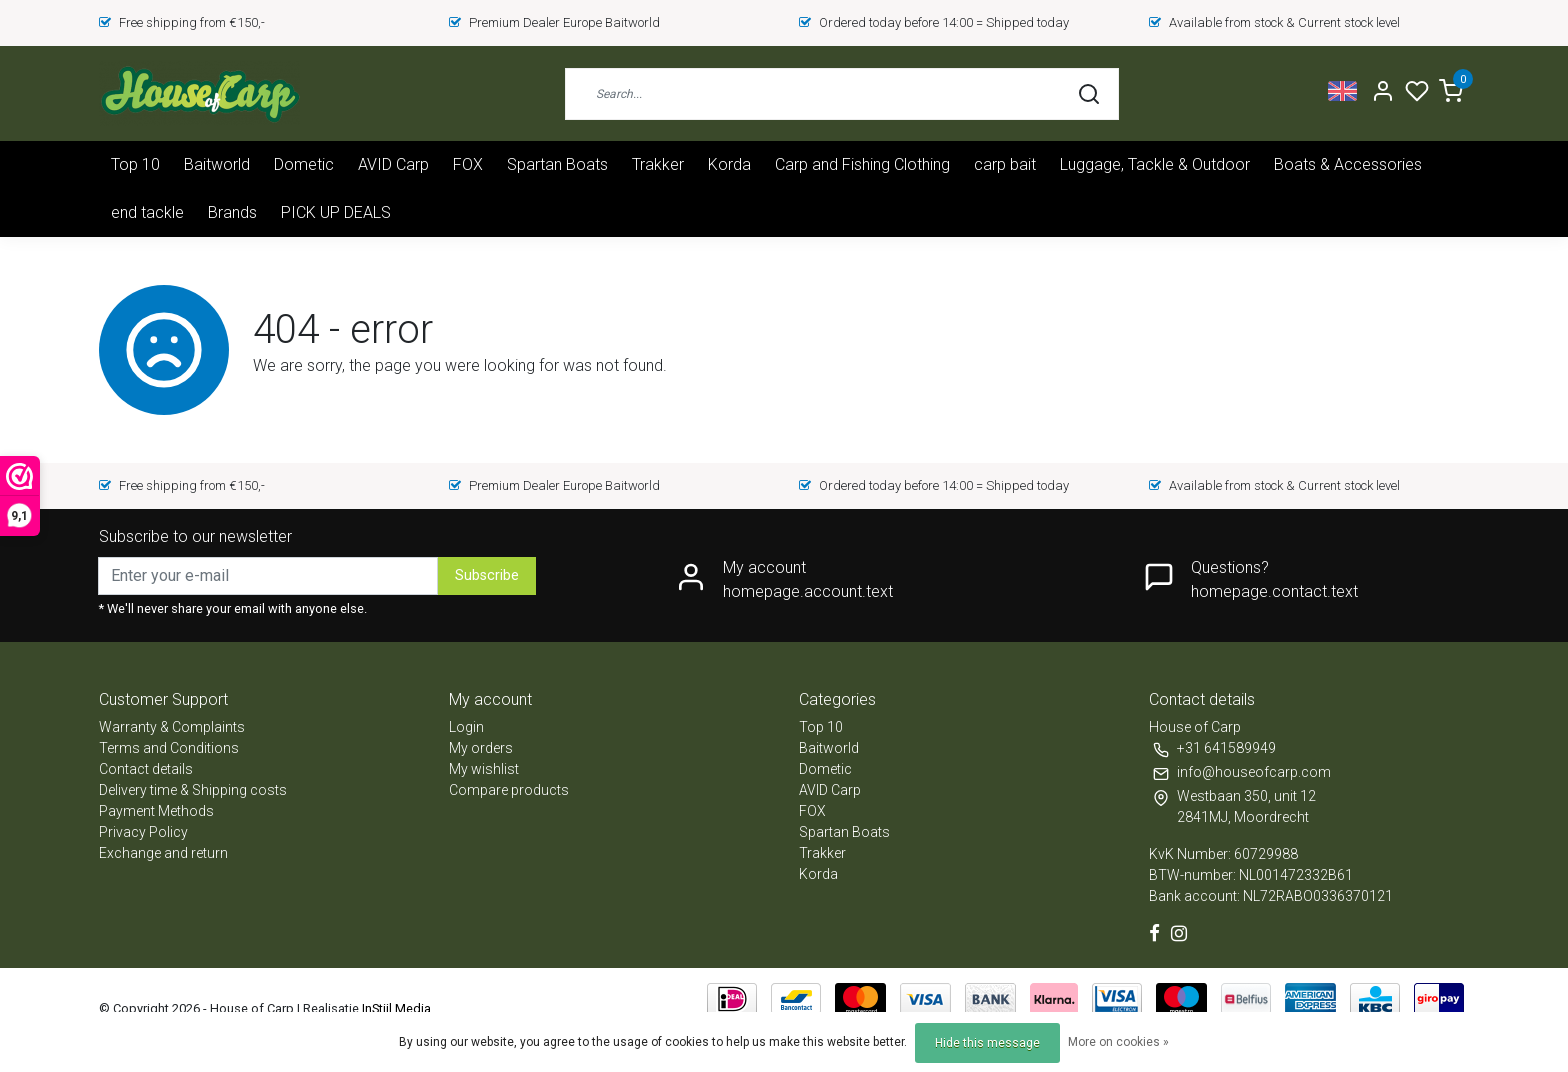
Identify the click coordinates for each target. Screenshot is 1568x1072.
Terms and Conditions (169, 748)
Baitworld (217, 164)
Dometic (304, 164)
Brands (232, 212)
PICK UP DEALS (336, 212)
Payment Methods (156, 811)
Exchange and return (163, 853)
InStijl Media (395, 1008)
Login (466, 727)
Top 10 (135, 164)
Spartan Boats (557, 164)
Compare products (509, 790)
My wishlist (484, 769)
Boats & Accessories (1348, 164)
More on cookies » (1118, 1042)
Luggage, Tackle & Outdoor (1155, 164)
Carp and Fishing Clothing (862, 164)
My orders (481, 748)
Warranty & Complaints (172, 727)
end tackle (147, 212)
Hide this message (987, 1043)
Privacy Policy (143, 832)
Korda (729, 164)
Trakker (658, 164)
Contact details (146, 769)
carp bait (1005, 164)
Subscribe (487, 575)
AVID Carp (393, 164)
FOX (468, 164)
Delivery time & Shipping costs (193, 790)
